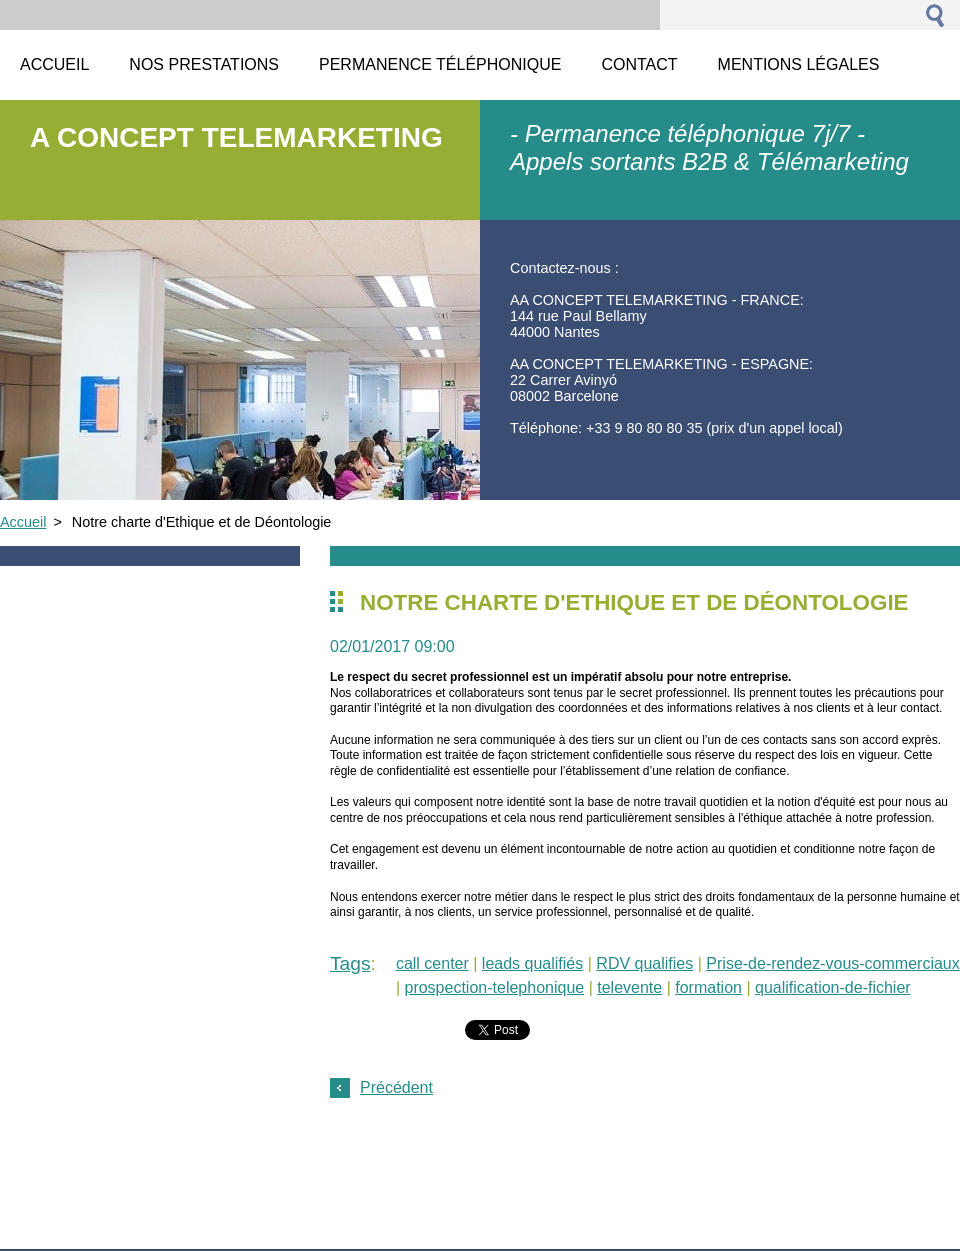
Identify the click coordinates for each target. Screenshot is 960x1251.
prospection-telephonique (494, 987)
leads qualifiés (532, 963)
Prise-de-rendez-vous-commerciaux (832, 963)
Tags (350, 963)
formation (708, 987)
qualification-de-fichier (833, 987)
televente (629, 987)
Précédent (396, 1087)
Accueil (23, 522)
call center (432, 963)
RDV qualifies (644, 963)
